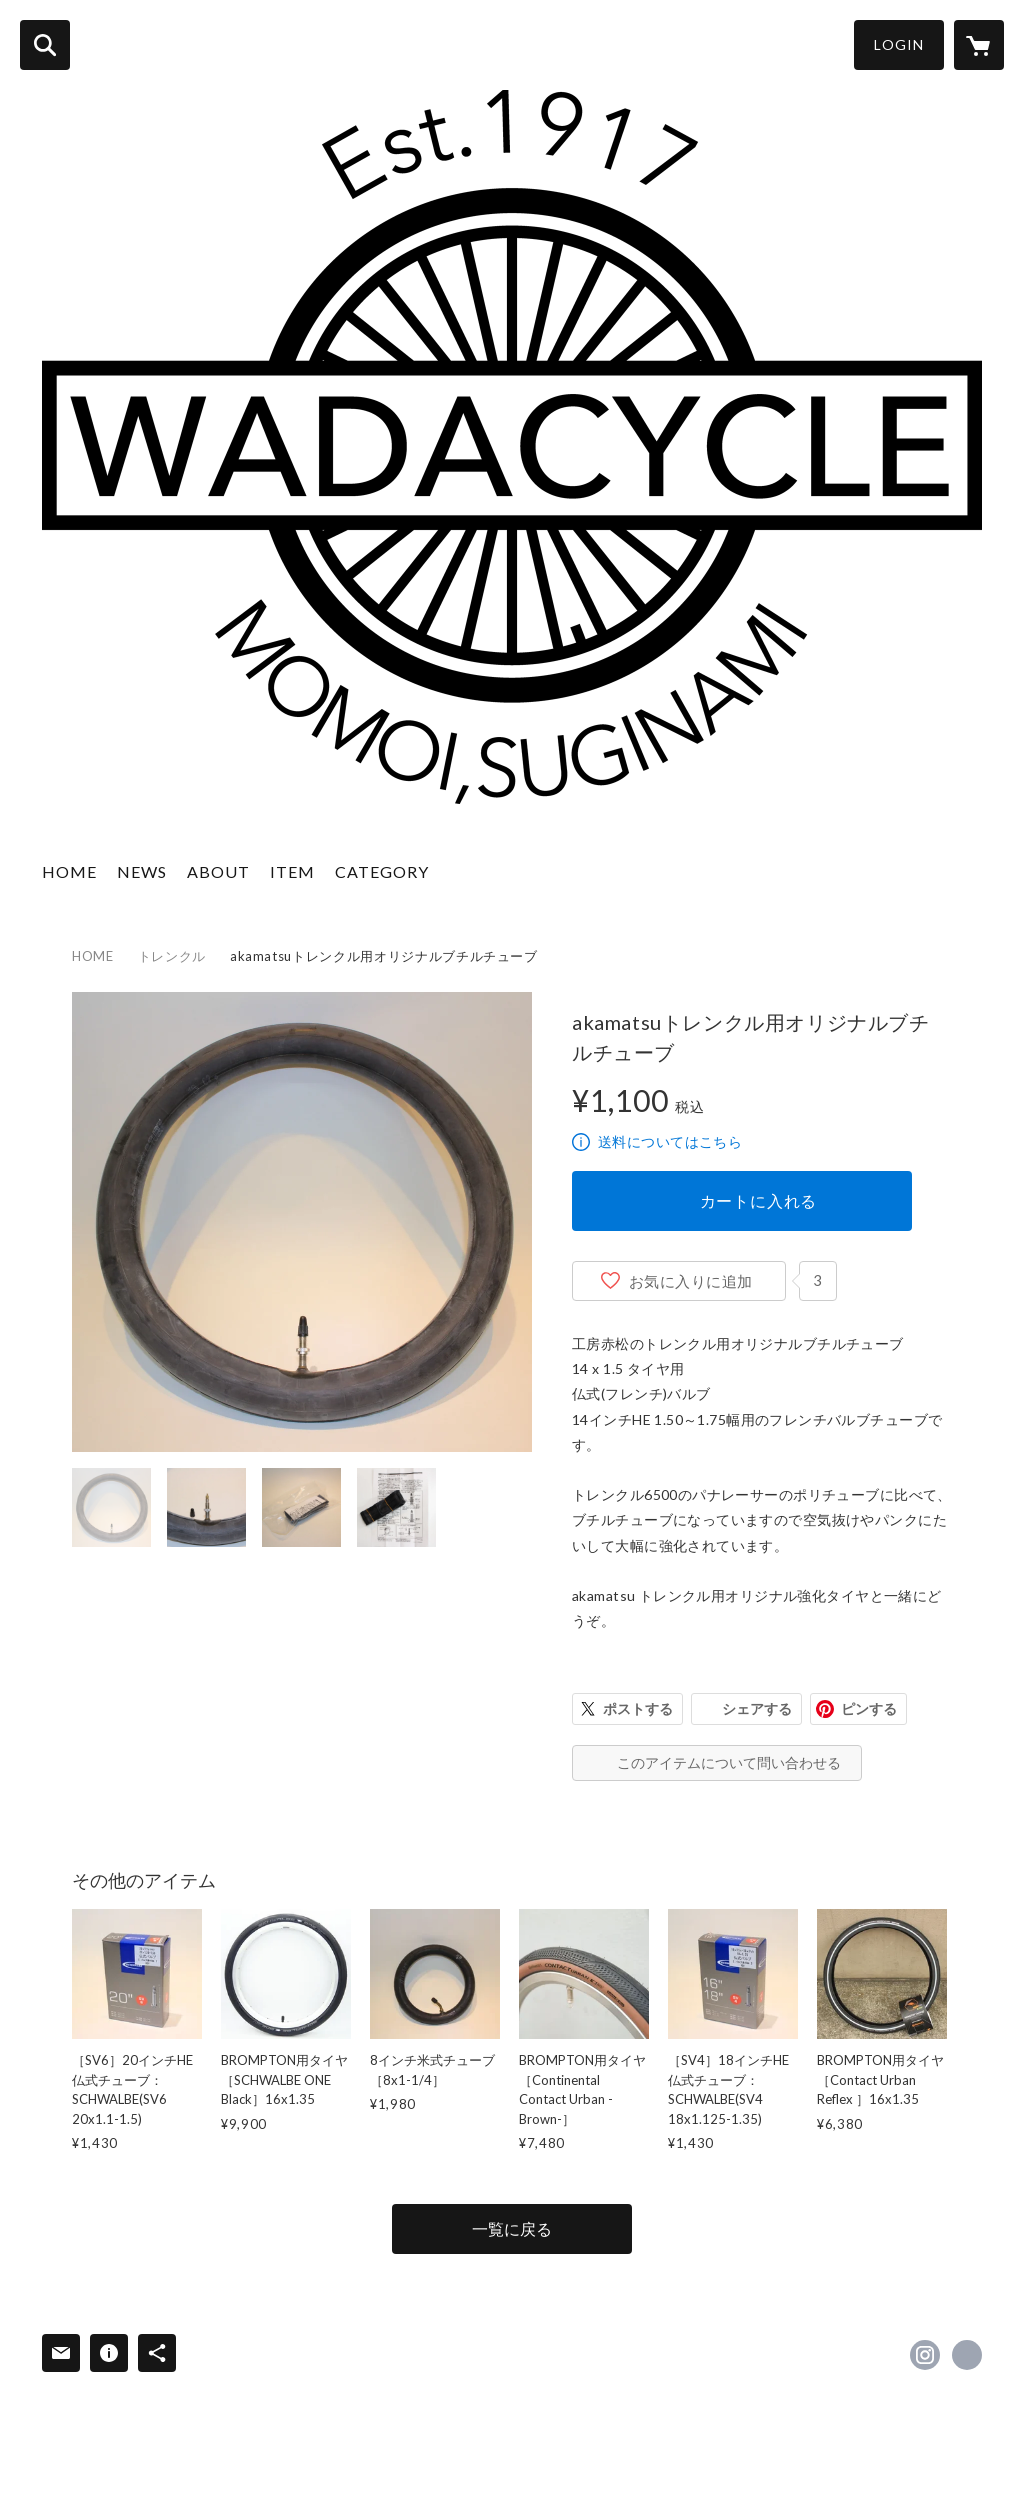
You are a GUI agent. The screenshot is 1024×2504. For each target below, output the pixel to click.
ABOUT (218, 871)
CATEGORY (382, 871)
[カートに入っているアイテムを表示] (979, 45)
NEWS (142, 871)
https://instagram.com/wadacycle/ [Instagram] (925, 2355)
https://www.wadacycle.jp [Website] (967, 2355)
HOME (69, 871)
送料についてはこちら (670, 1141)
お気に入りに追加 (691, 1281)
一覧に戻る (512, 2228)
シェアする (757, 1708)
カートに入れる (759, 1200)
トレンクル (172, 956)
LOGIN (899, 44)
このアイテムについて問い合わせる (729, 1762)
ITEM (292, 871)
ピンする (869, 1708)
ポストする (638, 1708)
